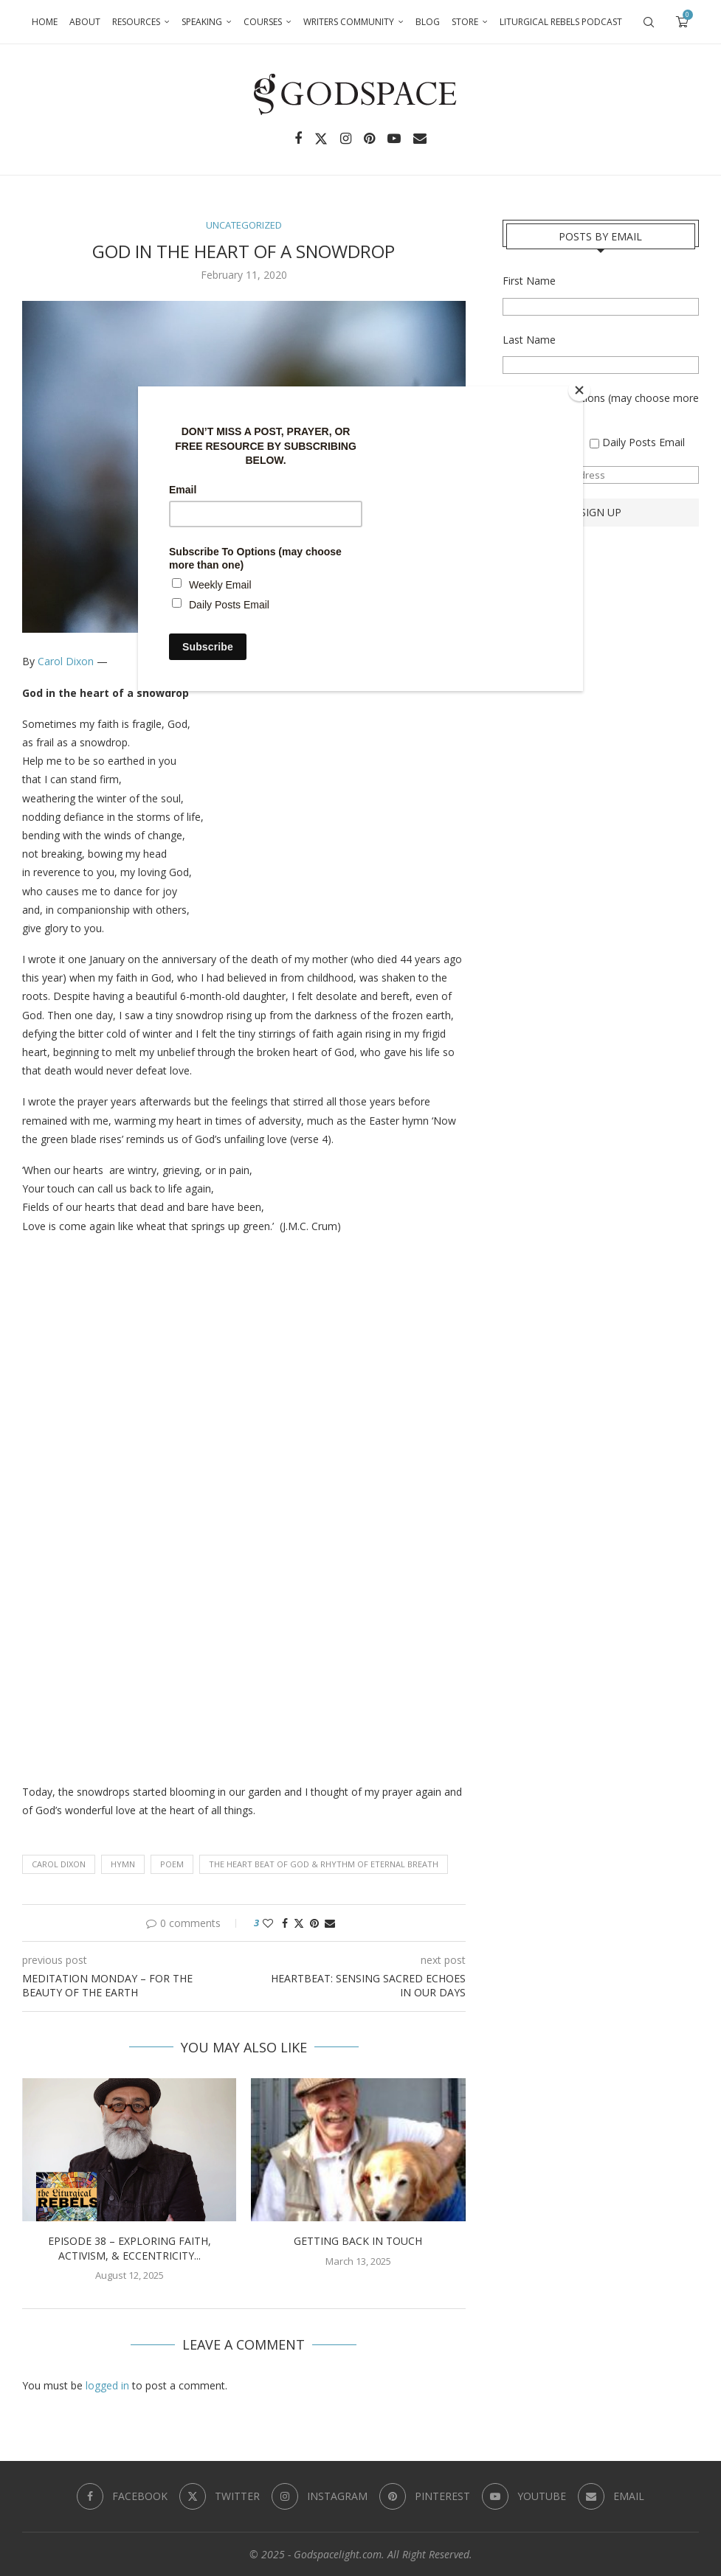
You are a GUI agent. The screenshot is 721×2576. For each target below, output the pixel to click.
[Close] (579, 390)
